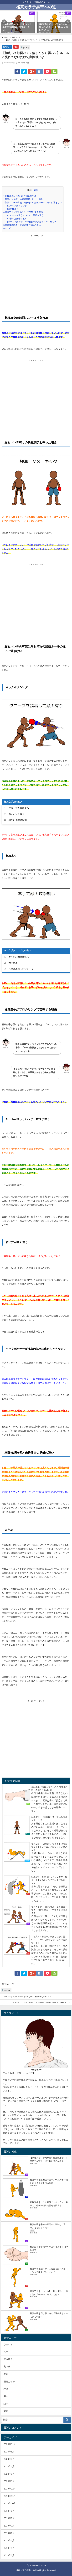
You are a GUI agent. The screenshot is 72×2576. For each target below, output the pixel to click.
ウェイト (8, 2344)
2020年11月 (10, 2444)
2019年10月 (10, 2503)
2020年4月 (9, 2459)
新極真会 (13, 209)
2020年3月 (9, 2466)
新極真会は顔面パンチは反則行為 (19, 196)
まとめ (7, 228)
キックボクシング (17, 206)
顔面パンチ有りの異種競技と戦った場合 (23, 199)
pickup (26, 47)
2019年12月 (10, 2489)
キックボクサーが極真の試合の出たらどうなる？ (31, 222)
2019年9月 (9, 2511)
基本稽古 (8, 2359)
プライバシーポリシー (36, 2565)
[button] (4, 22)
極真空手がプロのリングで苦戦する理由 (23, 212)
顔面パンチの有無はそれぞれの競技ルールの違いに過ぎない (32, 202)
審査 (6, 2374)
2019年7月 (9, 2526)
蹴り (6, 2411)
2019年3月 (9, 2555)
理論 (16, 47)
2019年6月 (9, 2533)
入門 (6, 2352)
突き (6, 2396)
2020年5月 (9, 2452)
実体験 (7, 2366)
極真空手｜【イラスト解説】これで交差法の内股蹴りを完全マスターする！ (40, 2002)
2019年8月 (9, 2518)
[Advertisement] (36, 273)
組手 (6, 2404)
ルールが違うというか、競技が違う (25, 215)
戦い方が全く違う (17, 219)
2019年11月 (10, 2496)
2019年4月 (9, 2548)
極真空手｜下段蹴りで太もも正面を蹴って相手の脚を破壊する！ (27, 1996)
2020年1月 (9, 2481)
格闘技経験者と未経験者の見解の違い (22, 225)
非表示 (35, 190)
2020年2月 (9, 2474)
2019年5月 (9, 2540)
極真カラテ (7, 47)
